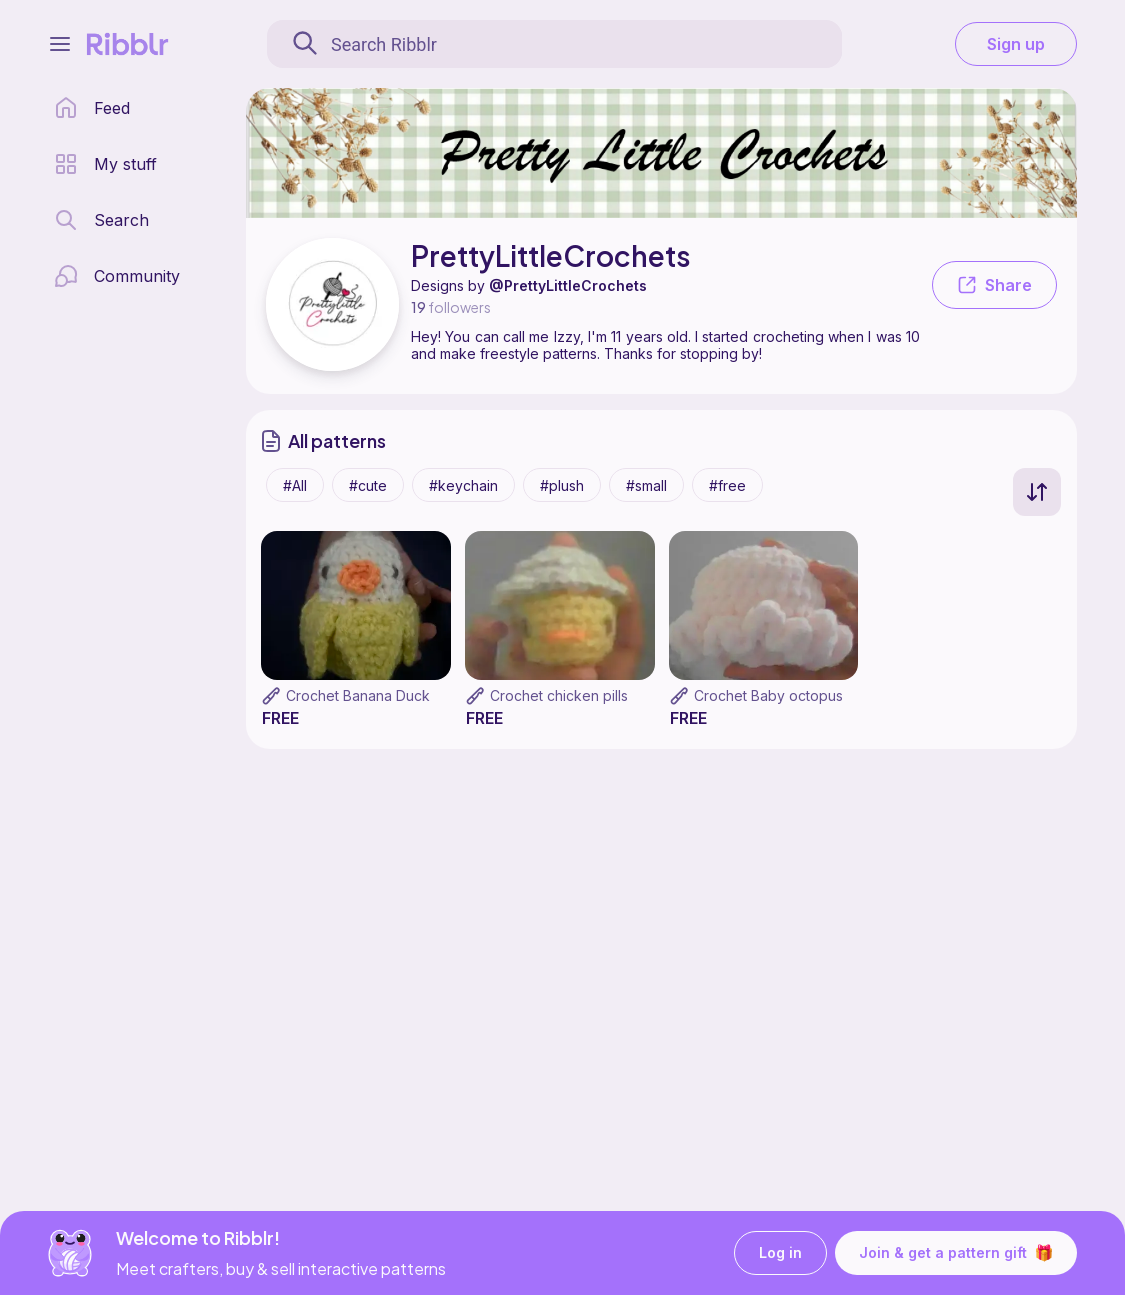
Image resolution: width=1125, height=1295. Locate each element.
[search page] (101, 220)
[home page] (92, 108)
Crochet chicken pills (559, 695)
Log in (780, 1253)
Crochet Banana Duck (358, 695)
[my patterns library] (105, 164)
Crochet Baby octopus (768, 695)
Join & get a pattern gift (956, 1253)
